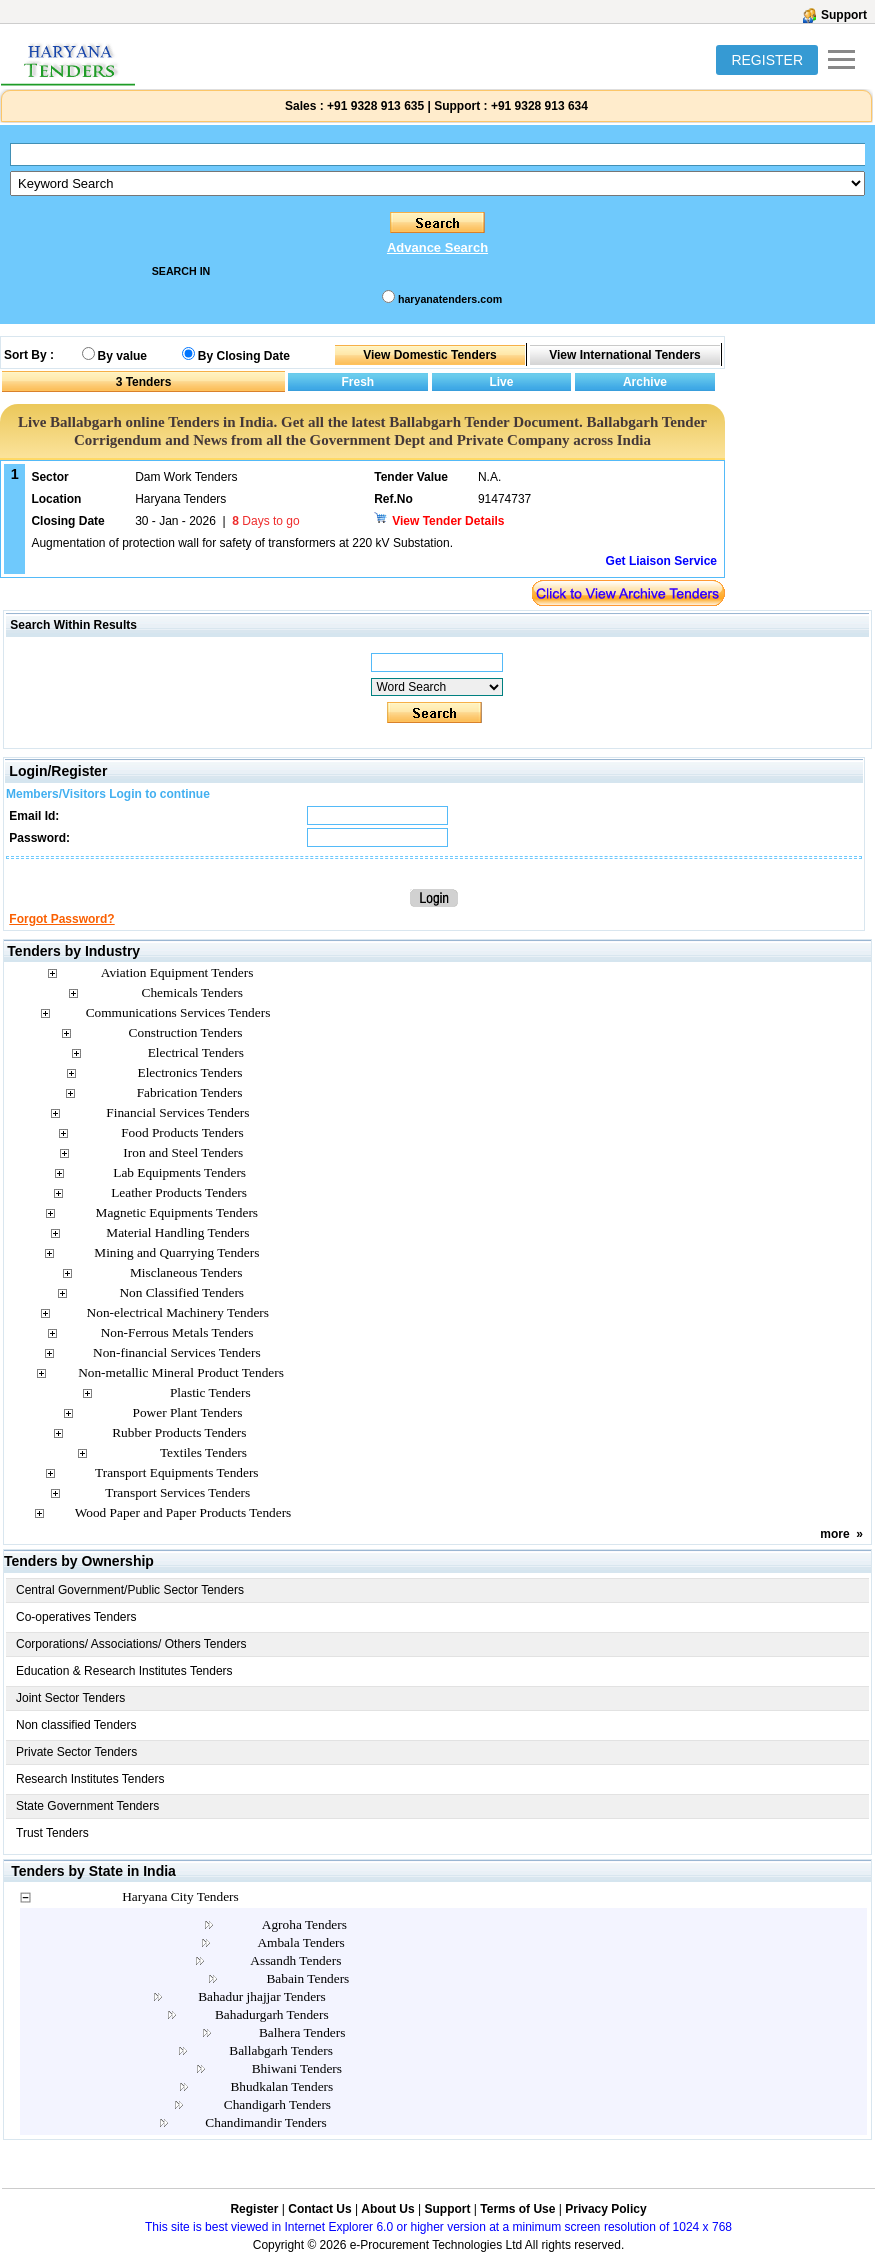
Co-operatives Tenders (76, 1617)
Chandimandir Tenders (265, 2122)
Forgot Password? (61, 919)
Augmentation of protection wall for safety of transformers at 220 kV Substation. (242, 543)
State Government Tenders (87, 1806)
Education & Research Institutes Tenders (124, 1671)
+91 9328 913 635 (374, 106)
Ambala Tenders (300, 1942)
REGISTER (767, 60)
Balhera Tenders (302, 2032)
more (834, 1534)
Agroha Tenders (304, 1924)
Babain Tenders (307, 1978)
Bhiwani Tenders (297, 2068)
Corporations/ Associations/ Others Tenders (131, 1644)
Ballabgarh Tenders (281, 2050)
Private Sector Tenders (76, 1752)
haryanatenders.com (450, 299)
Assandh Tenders (295, 1960)
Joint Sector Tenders (70, 1698)
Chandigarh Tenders (277, 2104)
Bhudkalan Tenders (281, 2086)
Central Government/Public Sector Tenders (130, 1590)
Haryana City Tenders (180, 1896)
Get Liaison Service (661, 561)
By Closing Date (244, 356)
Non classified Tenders (76, 1725)
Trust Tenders (52, 1833)
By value (122, 356)
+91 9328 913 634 (539, 106)
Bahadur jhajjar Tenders (262, 1996)
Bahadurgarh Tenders (272, 2014)
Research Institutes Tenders (90, 1779)
